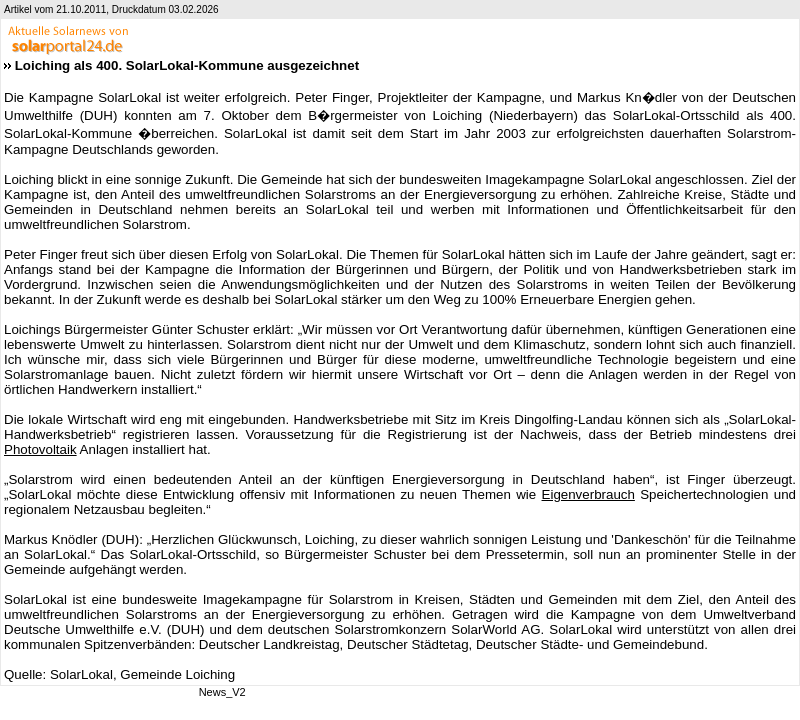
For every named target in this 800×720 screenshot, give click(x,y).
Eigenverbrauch (588, 494)
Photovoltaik (40, 449)
